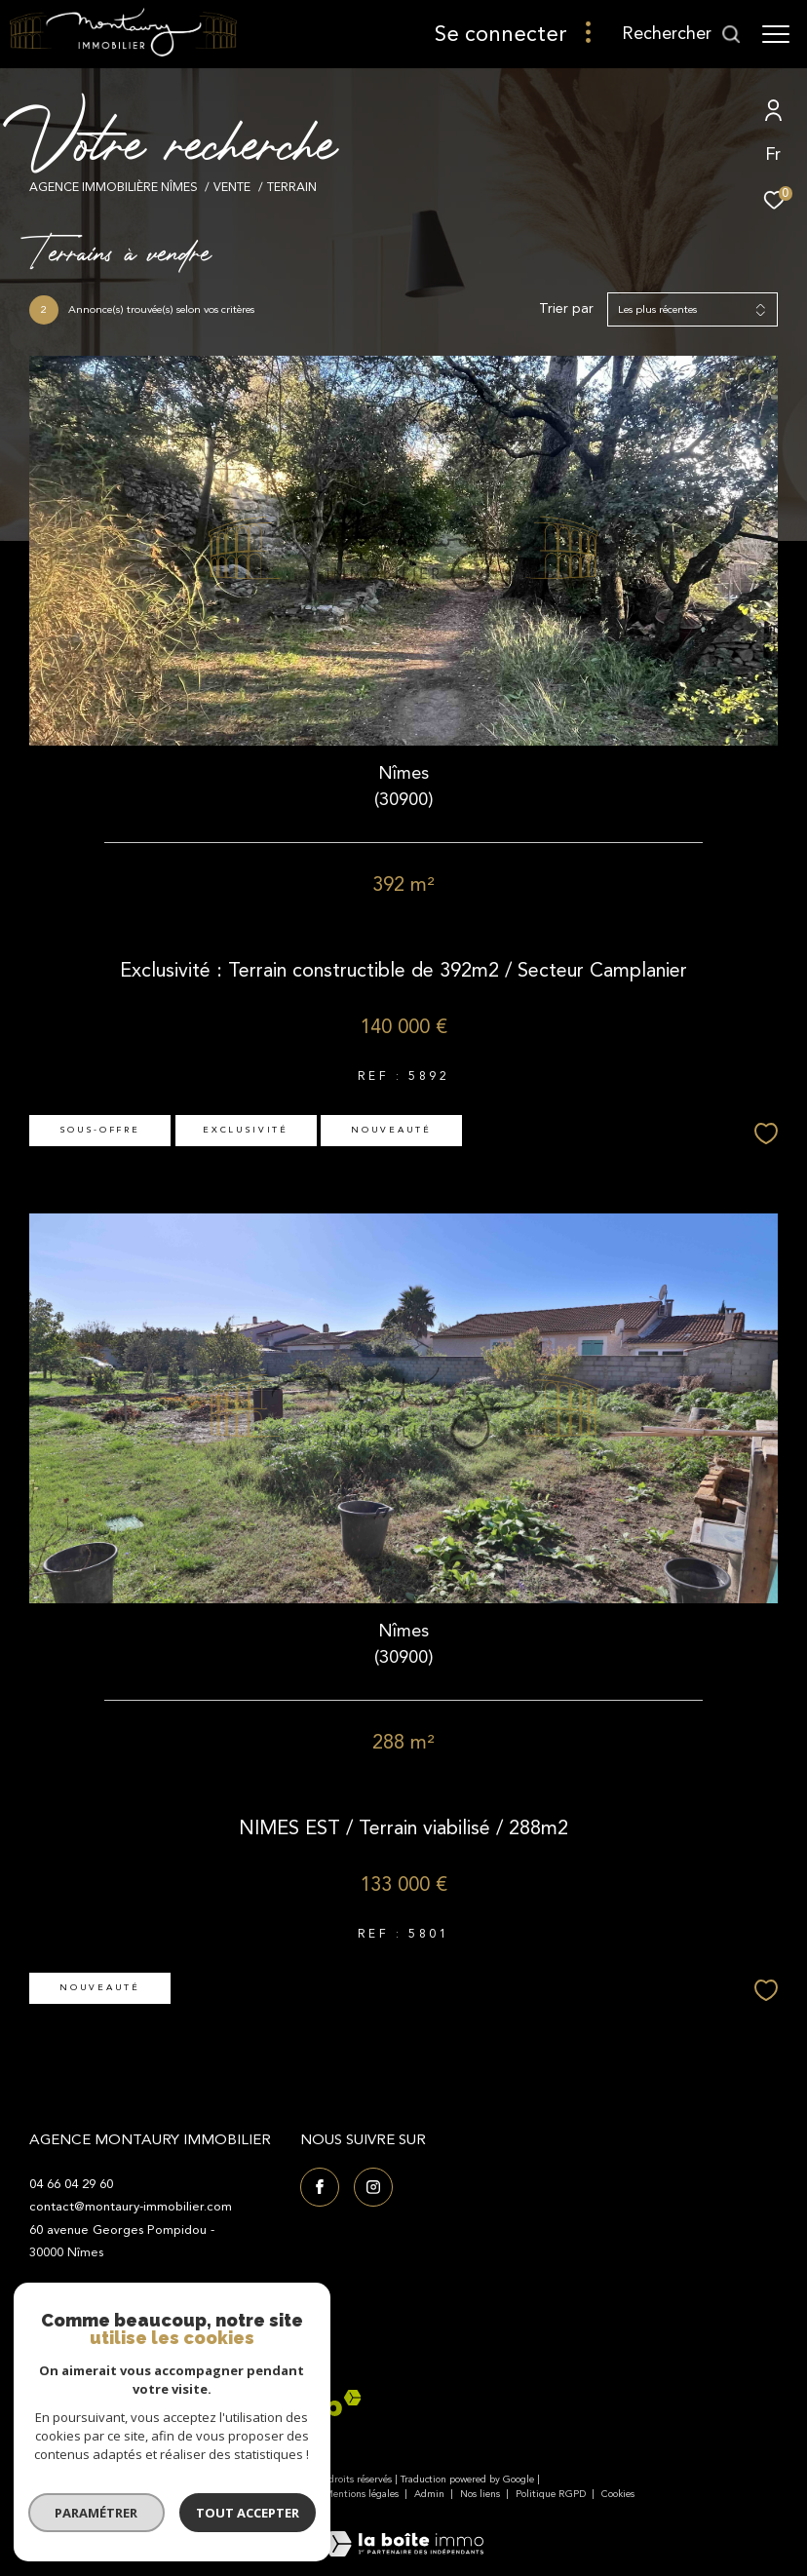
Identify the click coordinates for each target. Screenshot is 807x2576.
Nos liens (481, 2494)
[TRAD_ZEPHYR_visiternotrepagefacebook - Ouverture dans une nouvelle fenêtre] (319, 2187)
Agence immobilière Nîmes (113, 187)
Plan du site (284, 2494)
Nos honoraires (208, 2494)
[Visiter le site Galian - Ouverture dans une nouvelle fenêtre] (78, 2409)
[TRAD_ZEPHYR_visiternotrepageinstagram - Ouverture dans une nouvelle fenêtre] (373, 2187)
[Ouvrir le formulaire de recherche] (682, 34)
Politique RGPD (551, 2494)
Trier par (566, 309)
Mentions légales (363, 2494)
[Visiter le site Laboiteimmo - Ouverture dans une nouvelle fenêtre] (403, 2531)
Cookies (617, 2495)
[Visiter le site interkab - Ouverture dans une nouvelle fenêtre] (286, 2403)
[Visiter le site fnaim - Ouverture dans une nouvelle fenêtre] (168, 2409)
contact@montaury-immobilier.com (130, 2206)
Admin (430, 2494)
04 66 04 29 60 (71, 2184)
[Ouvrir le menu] (776, 34)
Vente (231, 187)
